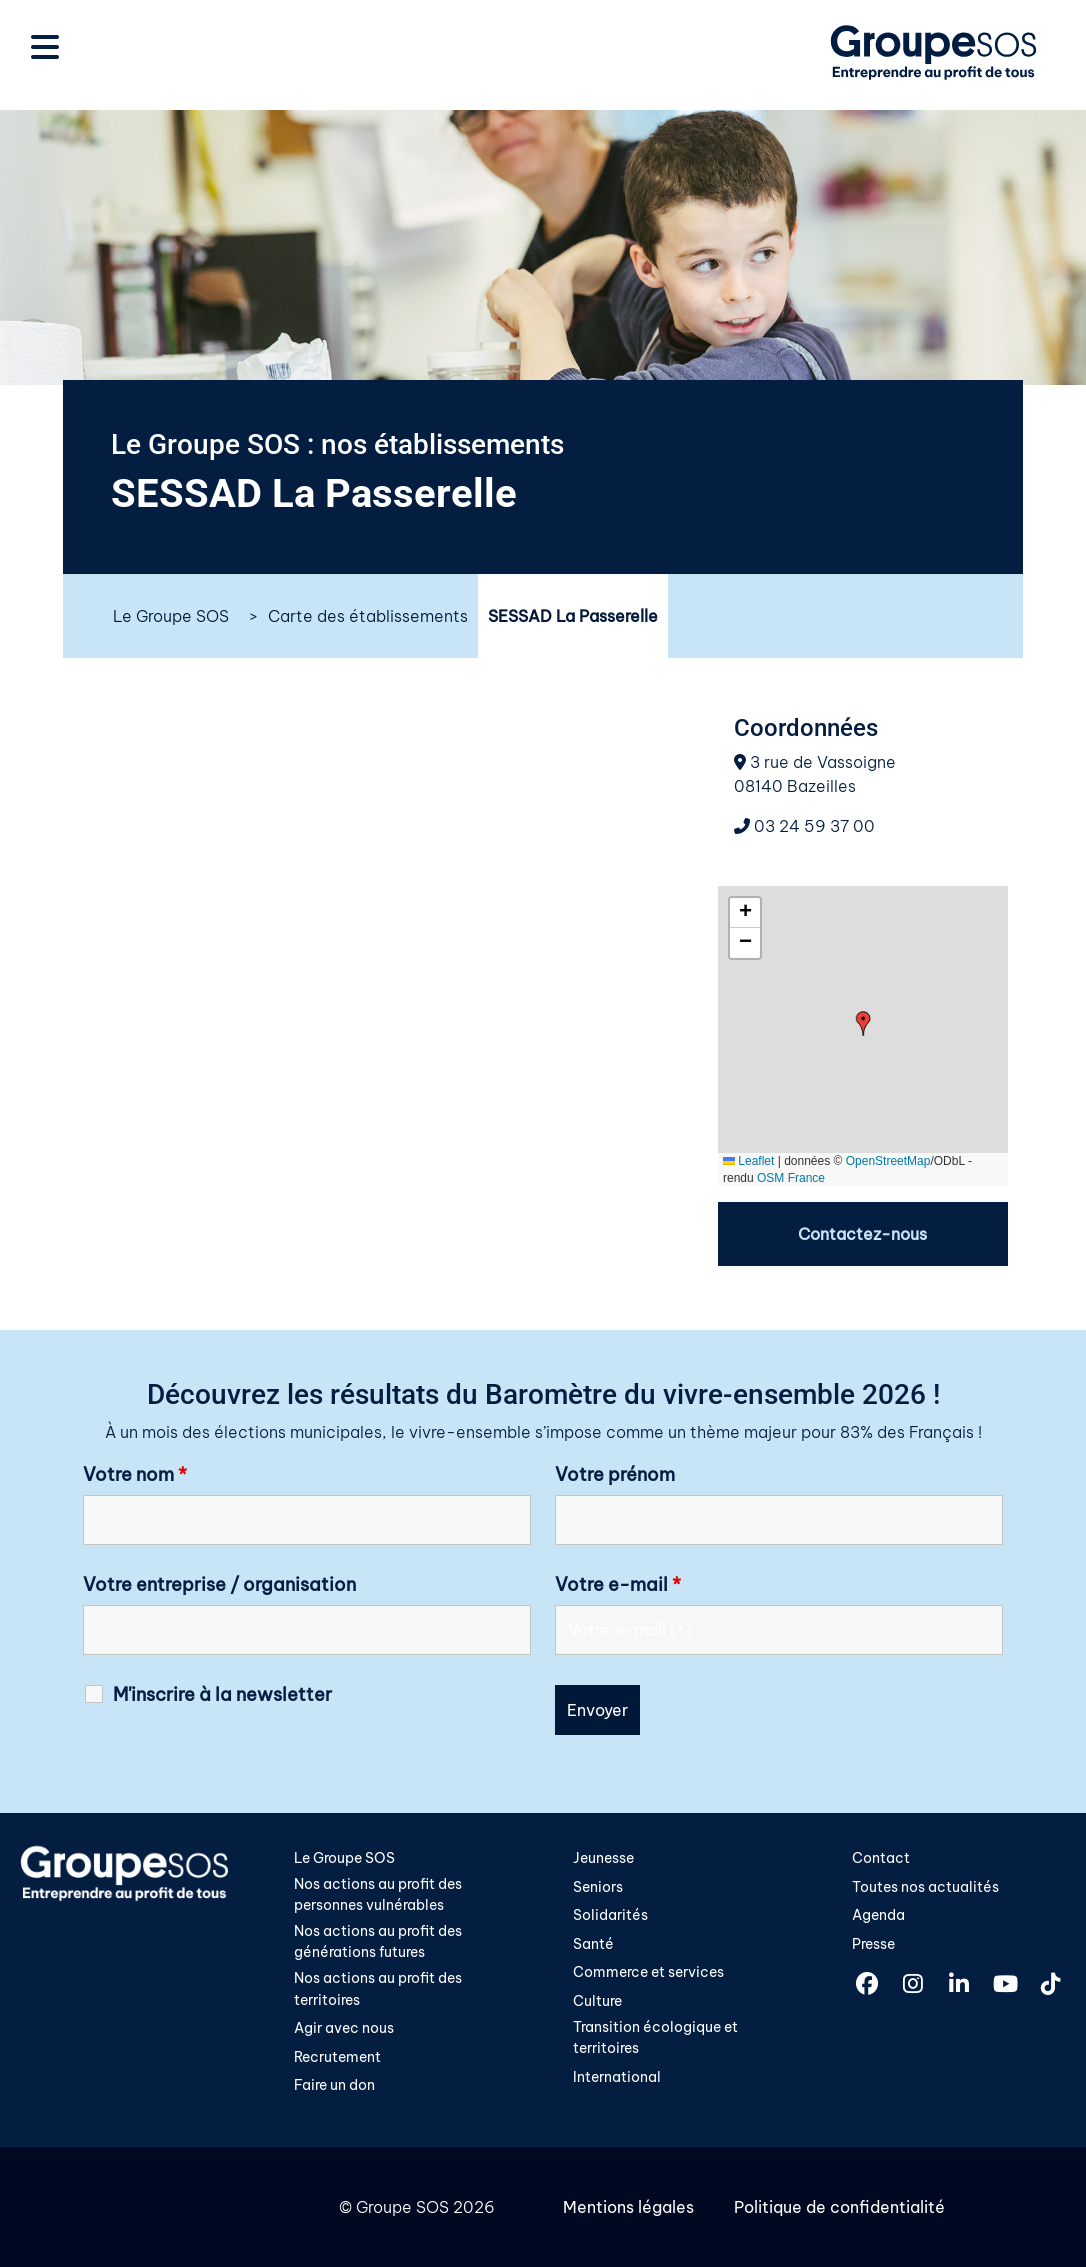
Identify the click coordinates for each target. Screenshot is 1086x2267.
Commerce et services (648, 1972)
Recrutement (337, 2057)
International (617, 2077)
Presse (873, 1944)
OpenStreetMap (888, 1161)
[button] (863, 1023)
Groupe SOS (402, 2207)
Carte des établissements (368, 616)
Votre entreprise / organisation (219, 1585)
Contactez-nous (862, 1234)
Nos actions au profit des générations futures (378, 1942)
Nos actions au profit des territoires (378, 1989)
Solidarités (610, 1915)
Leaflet (748, 1161)
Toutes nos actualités (925, 1887)
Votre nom (135, 1475)
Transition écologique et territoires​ (655, 2038)
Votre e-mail (618, 1585)
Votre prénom (615, 1475)
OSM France (791, 1178)
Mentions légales (628, 2207)
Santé (593, 1944)
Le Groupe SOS (171, 616)
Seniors (598, 1887)
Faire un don (334, 2085)
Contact (881, 1858)
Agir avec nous (344, 2028)
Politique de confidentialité (839, 2207)
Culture (597, 2001)
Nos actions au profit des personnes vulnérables (378, 1895)
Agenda (878, 1915)
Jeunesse (603, 1858)
